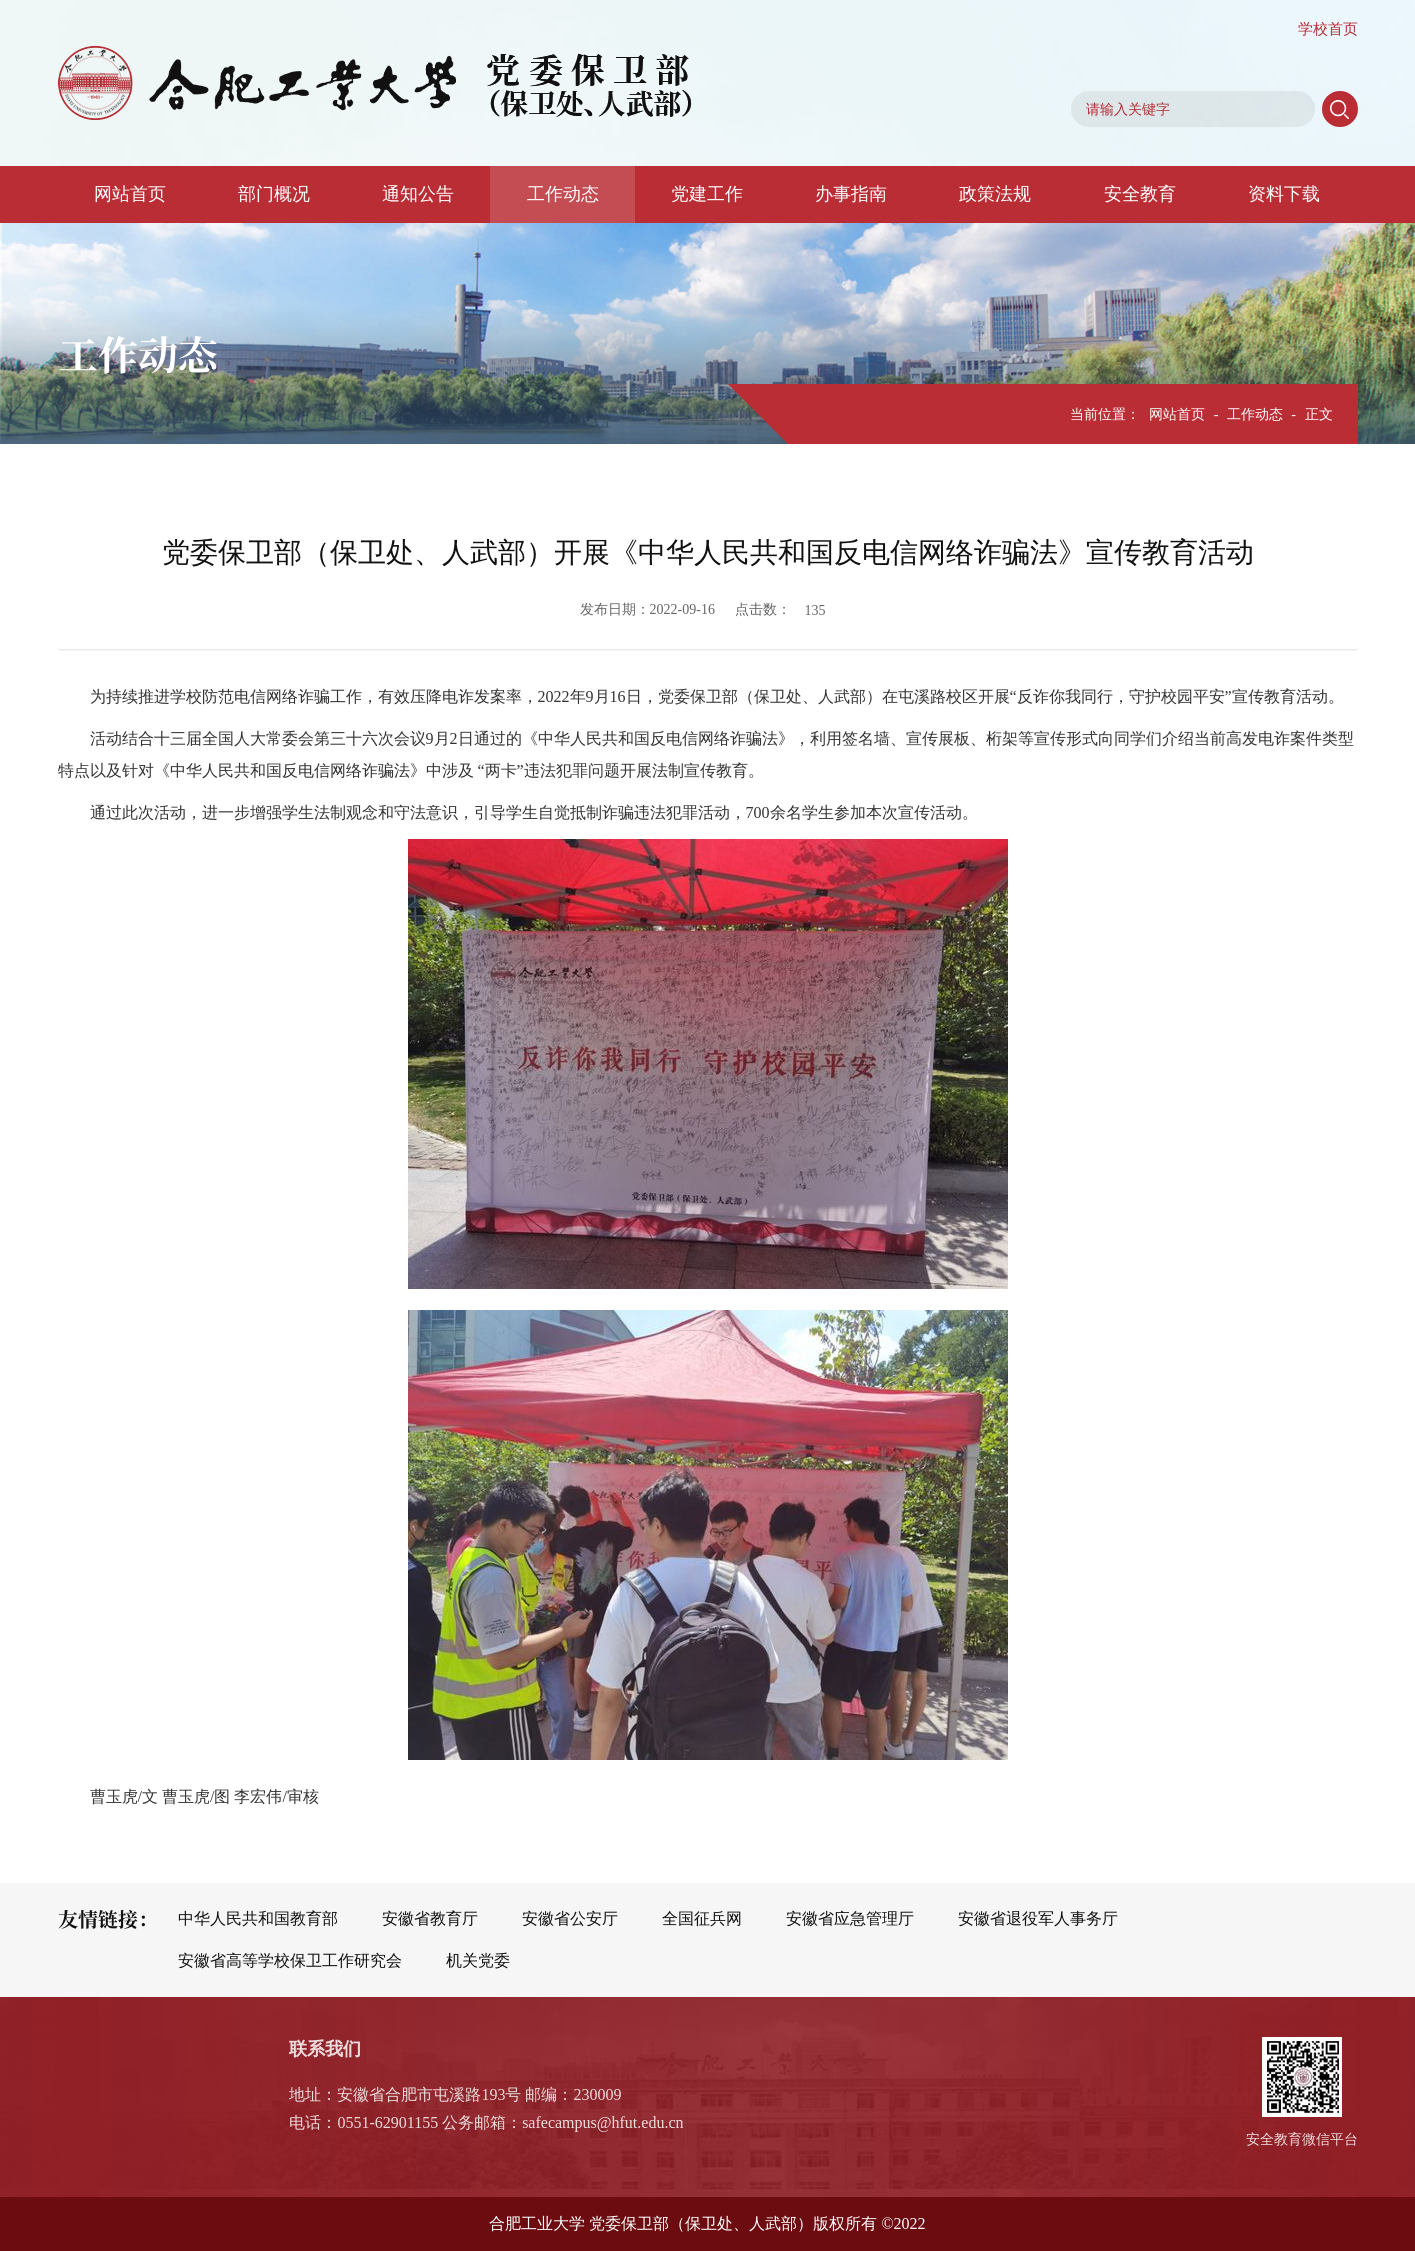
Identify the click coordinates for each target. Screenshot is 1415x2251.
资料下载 (1284, 194)
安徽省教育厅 (430, 1918)
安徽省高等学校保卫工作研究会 (290, 1960)
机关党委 (478, 1960)
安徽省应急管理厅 (850, 1918)
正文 (1319, 414)
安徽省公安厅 (570, 1918)
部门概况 (274, 194)
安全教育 (1140, 194)
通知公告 (418, 194)
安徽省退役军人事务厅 (1038, 1918)
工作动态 (563, 194)
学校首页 (1328, 29)
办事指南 (851, 194)
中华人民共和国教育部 (258, 1918)
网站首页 (130, 194)
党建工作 (707, 194)
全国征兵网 (702, 1918)
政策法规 (995, 194)
